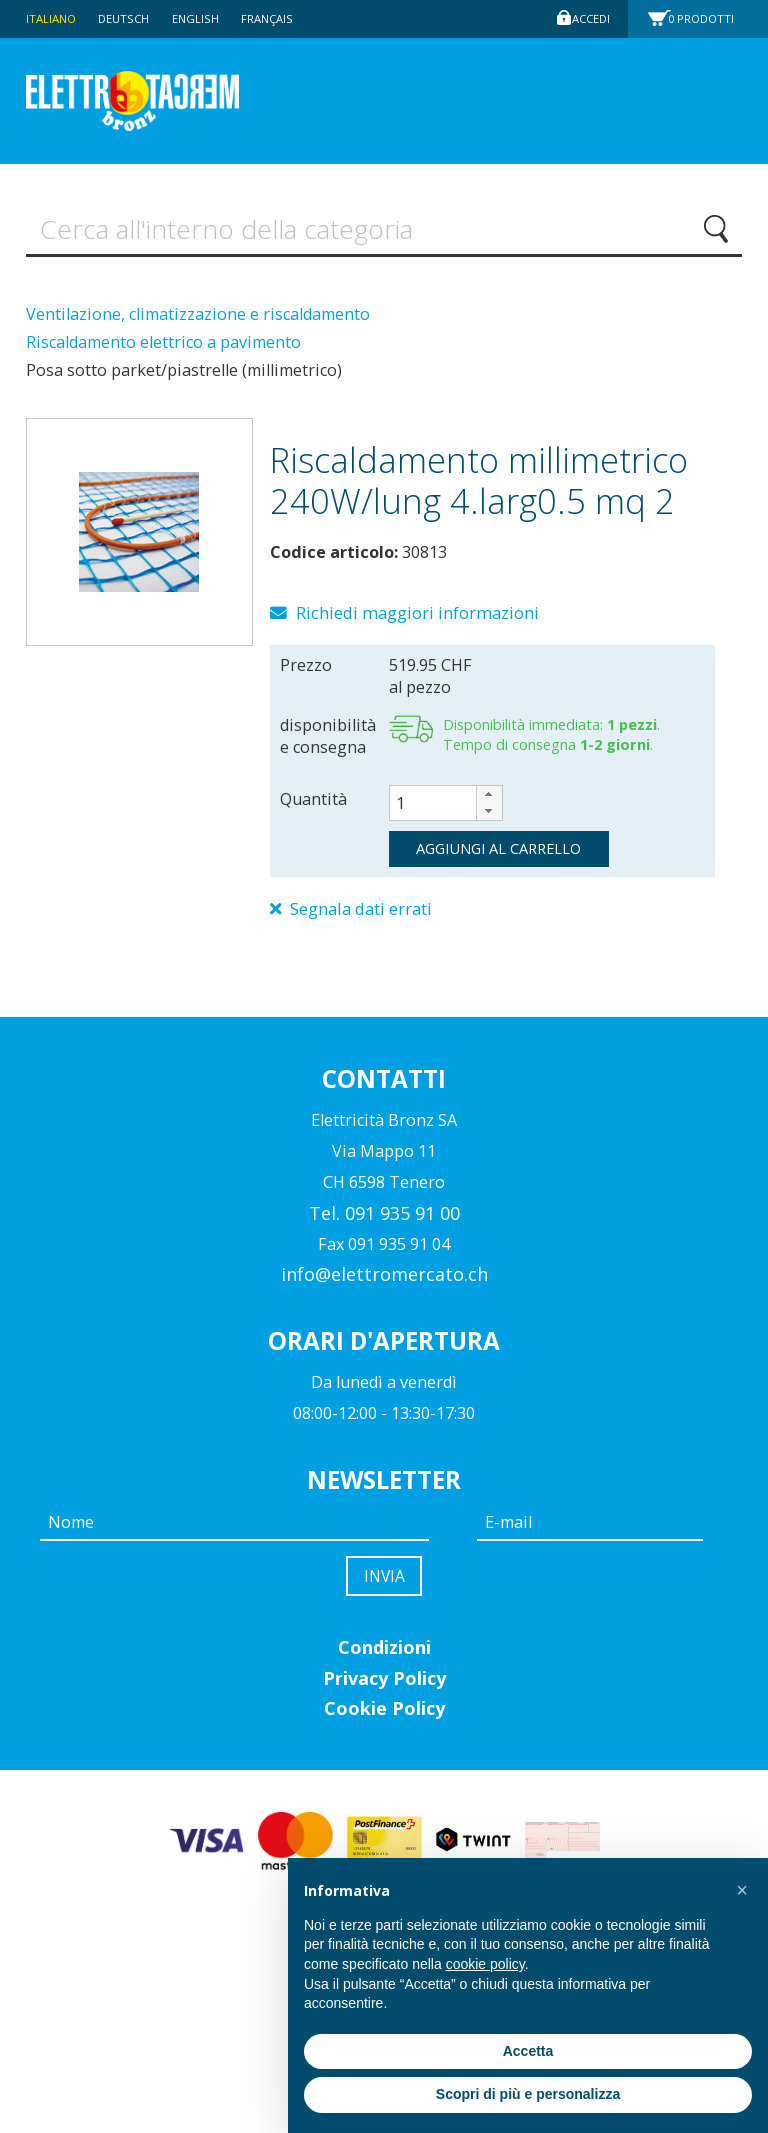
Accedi (588, 18)
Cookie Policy (384, 1723)
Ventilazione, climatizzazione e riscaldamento (198, 319)
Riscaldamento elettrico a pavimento (163, 348)
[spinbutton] (446, 811)
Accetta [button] (528, 2051)
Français (281, 18)
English (206, 18)
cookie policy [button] (485, 1964)
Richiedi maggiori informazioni (416, 620)
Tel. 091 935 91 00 (384, 1223)
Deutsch (131, 18)
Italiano (53, 18)
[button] (489, 802)
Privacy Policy (384, 1692)
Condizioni (384, 1662)
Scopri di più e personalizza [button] (528, 2094)
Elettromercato (162, 101)
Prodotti (707, 18)
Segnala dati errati (361, 918)
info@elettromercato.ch (384, 1285)
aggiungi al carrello (498, 856)
